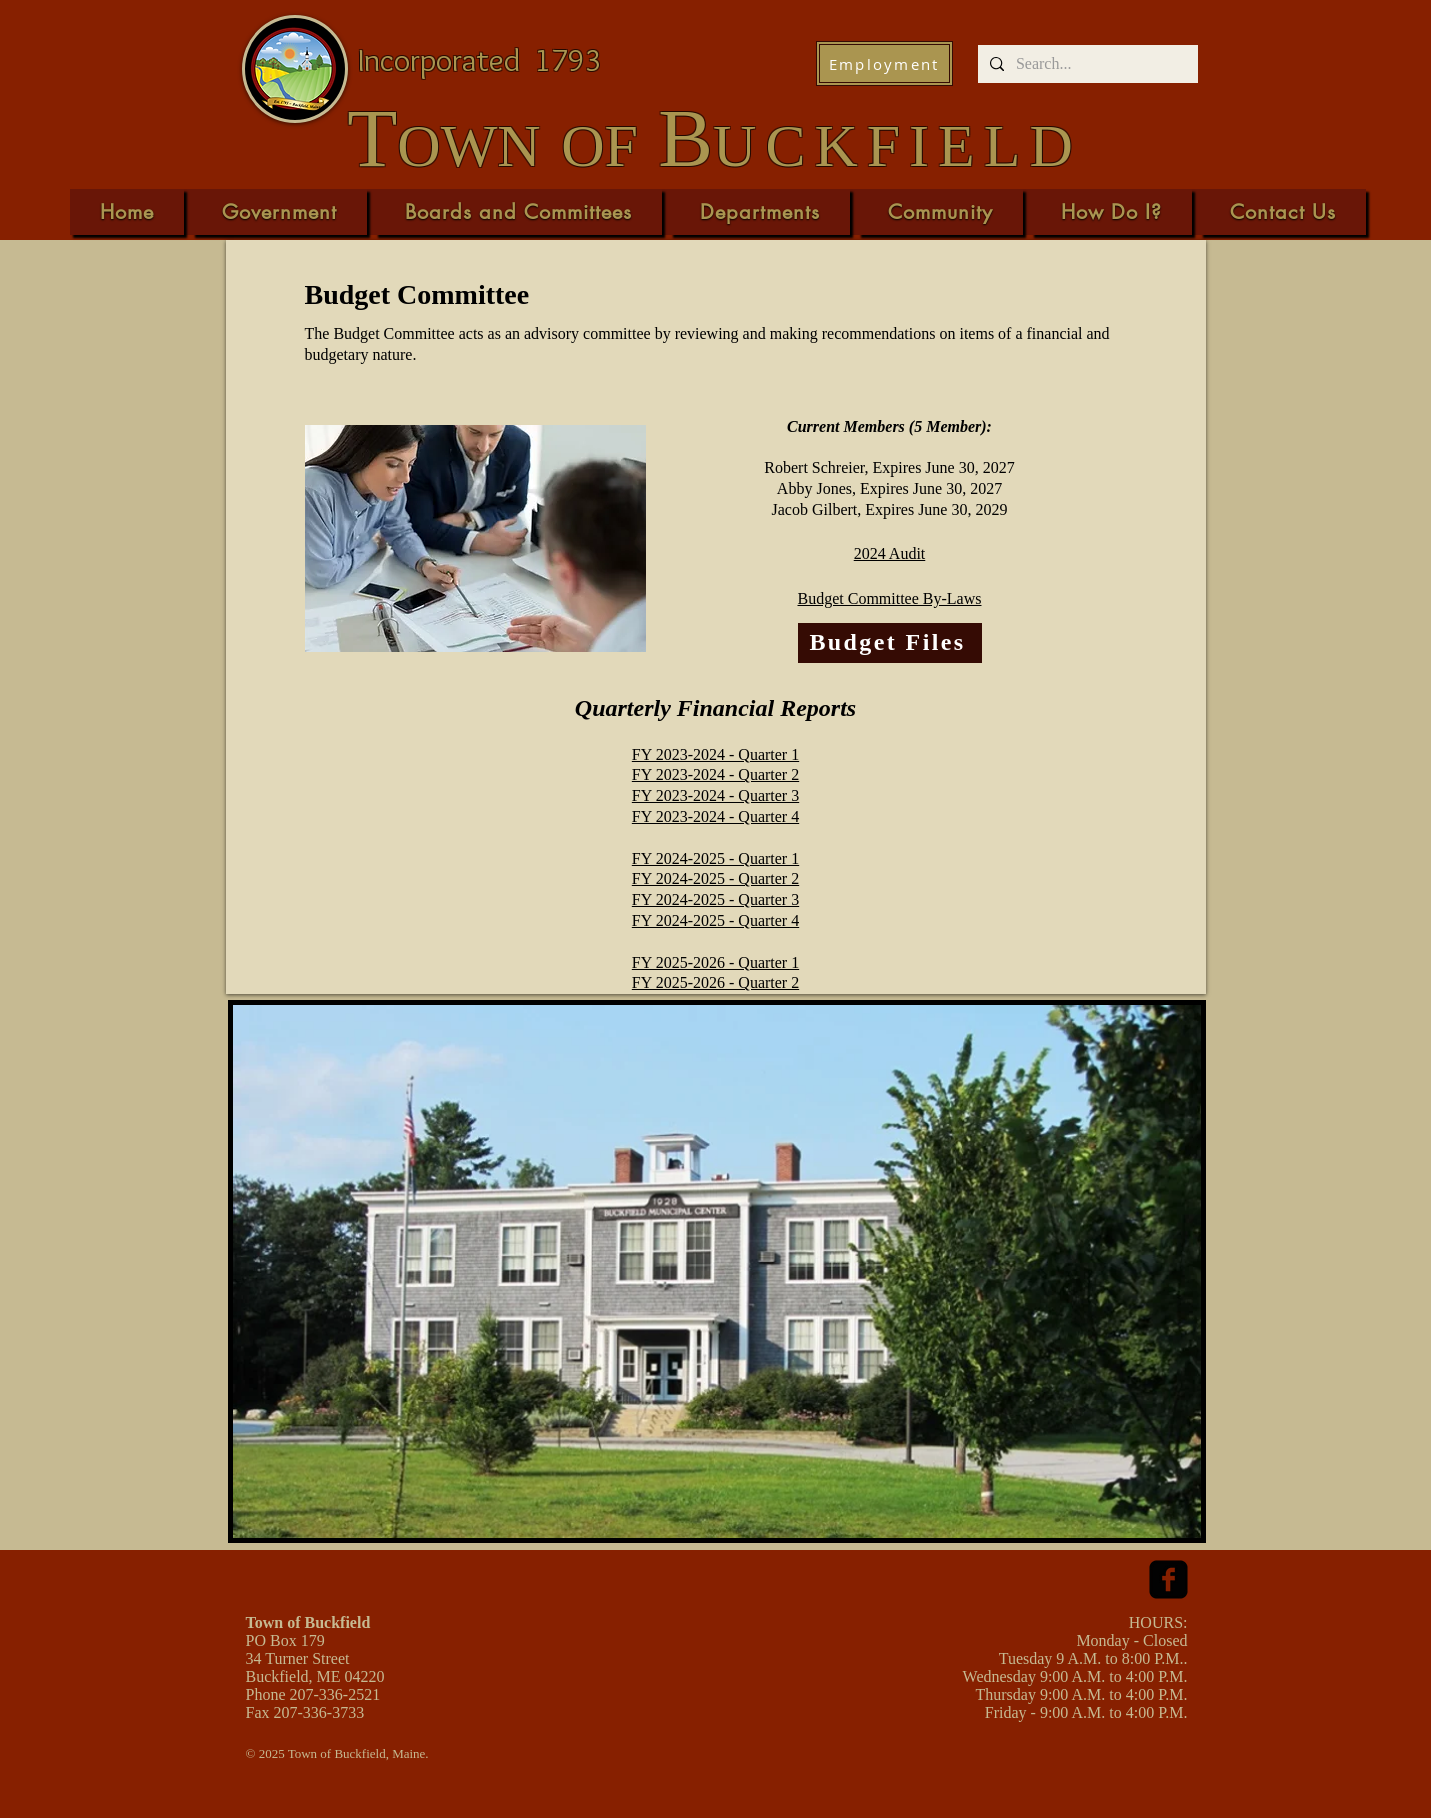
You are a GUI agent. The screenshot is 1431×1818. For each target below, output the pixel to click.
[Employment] (884, 63)
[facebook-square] (1168, 1579)
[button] (279, 212)
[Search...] (1086, 64)
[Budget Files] (890, 643)
